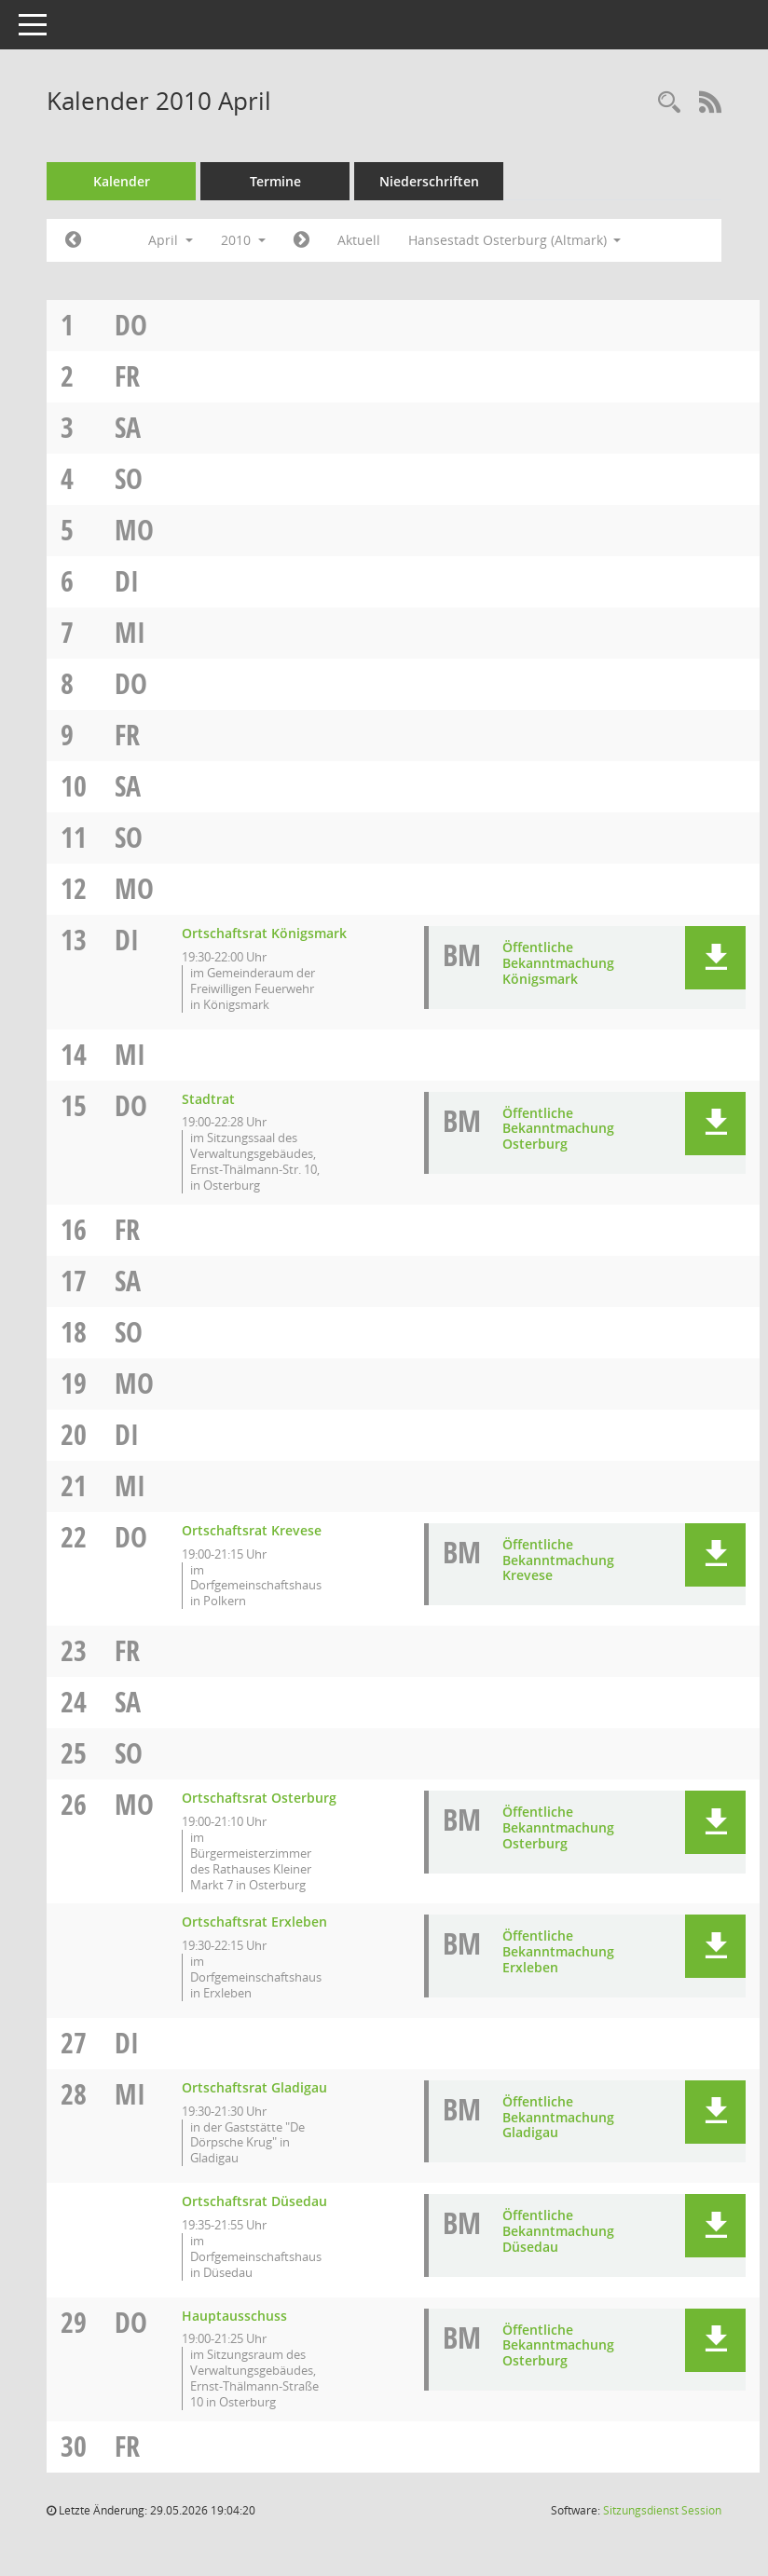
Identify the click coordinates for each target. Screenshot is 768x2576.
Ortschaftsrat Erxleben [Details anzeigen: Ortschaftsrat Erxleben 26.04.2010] (254, 1921)
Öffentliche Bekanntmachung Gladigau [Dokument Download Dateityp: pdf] (558, 2117)
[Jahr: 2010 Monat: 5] (301, 240)
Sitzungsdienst (662, 2510)
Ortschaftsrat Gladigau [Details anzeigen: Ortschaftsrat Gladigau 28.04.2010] (254, 2087)
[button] (715, 957)
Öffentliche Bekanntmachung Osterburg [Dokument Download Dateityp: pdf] (558, 1128)
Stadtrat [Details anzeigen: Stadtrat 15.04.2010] (208, 1099)
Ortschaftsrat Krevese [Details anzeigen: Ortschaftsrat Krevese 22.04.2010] (252, 1530)
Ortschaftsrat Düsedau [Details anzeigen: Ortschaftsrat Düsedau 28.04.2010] (254, 2201)
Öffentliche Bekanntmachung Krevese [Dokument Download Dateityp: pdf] (558, 1560)
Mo (134, 530)
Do (131, 325)
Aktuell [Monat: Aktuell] (358, 240)
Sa (128, 427)
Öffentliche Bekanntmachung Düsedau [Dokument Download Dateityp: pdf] (558, 2231)
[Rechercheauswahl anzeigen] (669, 103)
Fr (127, 376)
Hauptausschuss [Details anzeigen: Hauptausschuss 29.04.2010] (234, 2315)
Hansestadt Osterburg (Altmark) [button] (515, 240)
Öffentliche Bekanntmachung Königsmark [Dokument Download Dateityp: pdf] (558, 963)
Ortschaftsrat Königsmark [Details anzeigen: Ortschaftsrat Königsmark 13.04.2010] (264, 933)
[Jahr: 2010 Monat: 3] (73, 240)
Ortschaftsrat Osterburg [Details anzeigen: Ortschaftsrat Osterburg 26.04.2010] (259, 1797)
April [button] (170, 240)
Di (127, 581)
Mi (130, 632)
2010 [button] (243, 240)
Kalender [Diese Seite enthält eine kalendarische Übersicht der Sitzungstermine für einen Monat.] (121, 181)
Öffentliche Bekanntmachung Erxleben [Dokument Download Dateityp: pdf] (558, 1951)
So (129, 478)
